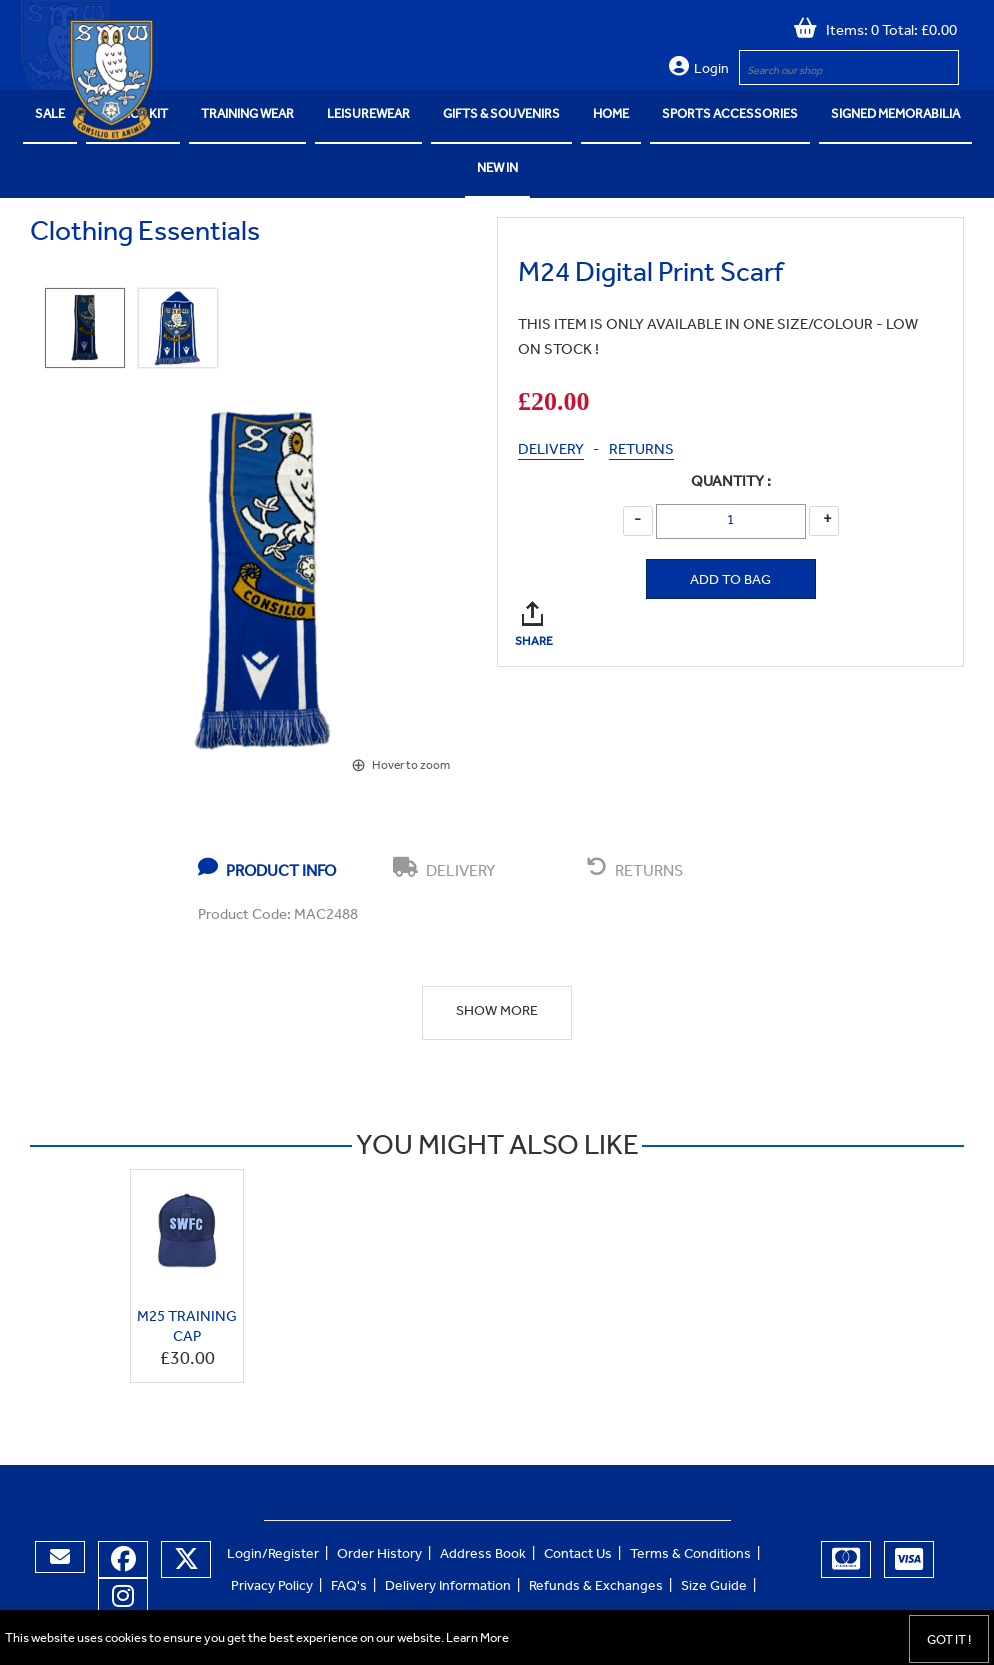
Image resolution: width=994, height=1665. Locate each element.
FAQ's (349, 1588)
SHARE (535, 613)
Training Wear (247, 115)
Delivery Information (448, 1588)
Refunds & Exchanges (596, 1588)
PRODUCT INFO (267, 869)
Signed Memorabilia (895, 115)
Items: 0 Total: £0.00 (887, 32)
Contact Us (578, 1556)
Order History (379, 1556)
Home (611, 115)
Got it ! (949, 1641)
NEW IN (497, 169)
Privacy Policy (272, 1588)
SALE (50, 115)
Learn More (477, 1639)
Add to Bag (730, 582)
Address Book (483, 1556)
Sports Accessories (730, 115)
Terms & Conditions (690, 1556)
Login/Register (273, 1556)
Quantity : (731, 483)
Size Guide (714, 1588)
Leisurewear (368, 115)
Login (711, 71)
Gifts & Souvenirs (501, 115)
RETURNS (641, 451)
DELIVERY (551, 451)
